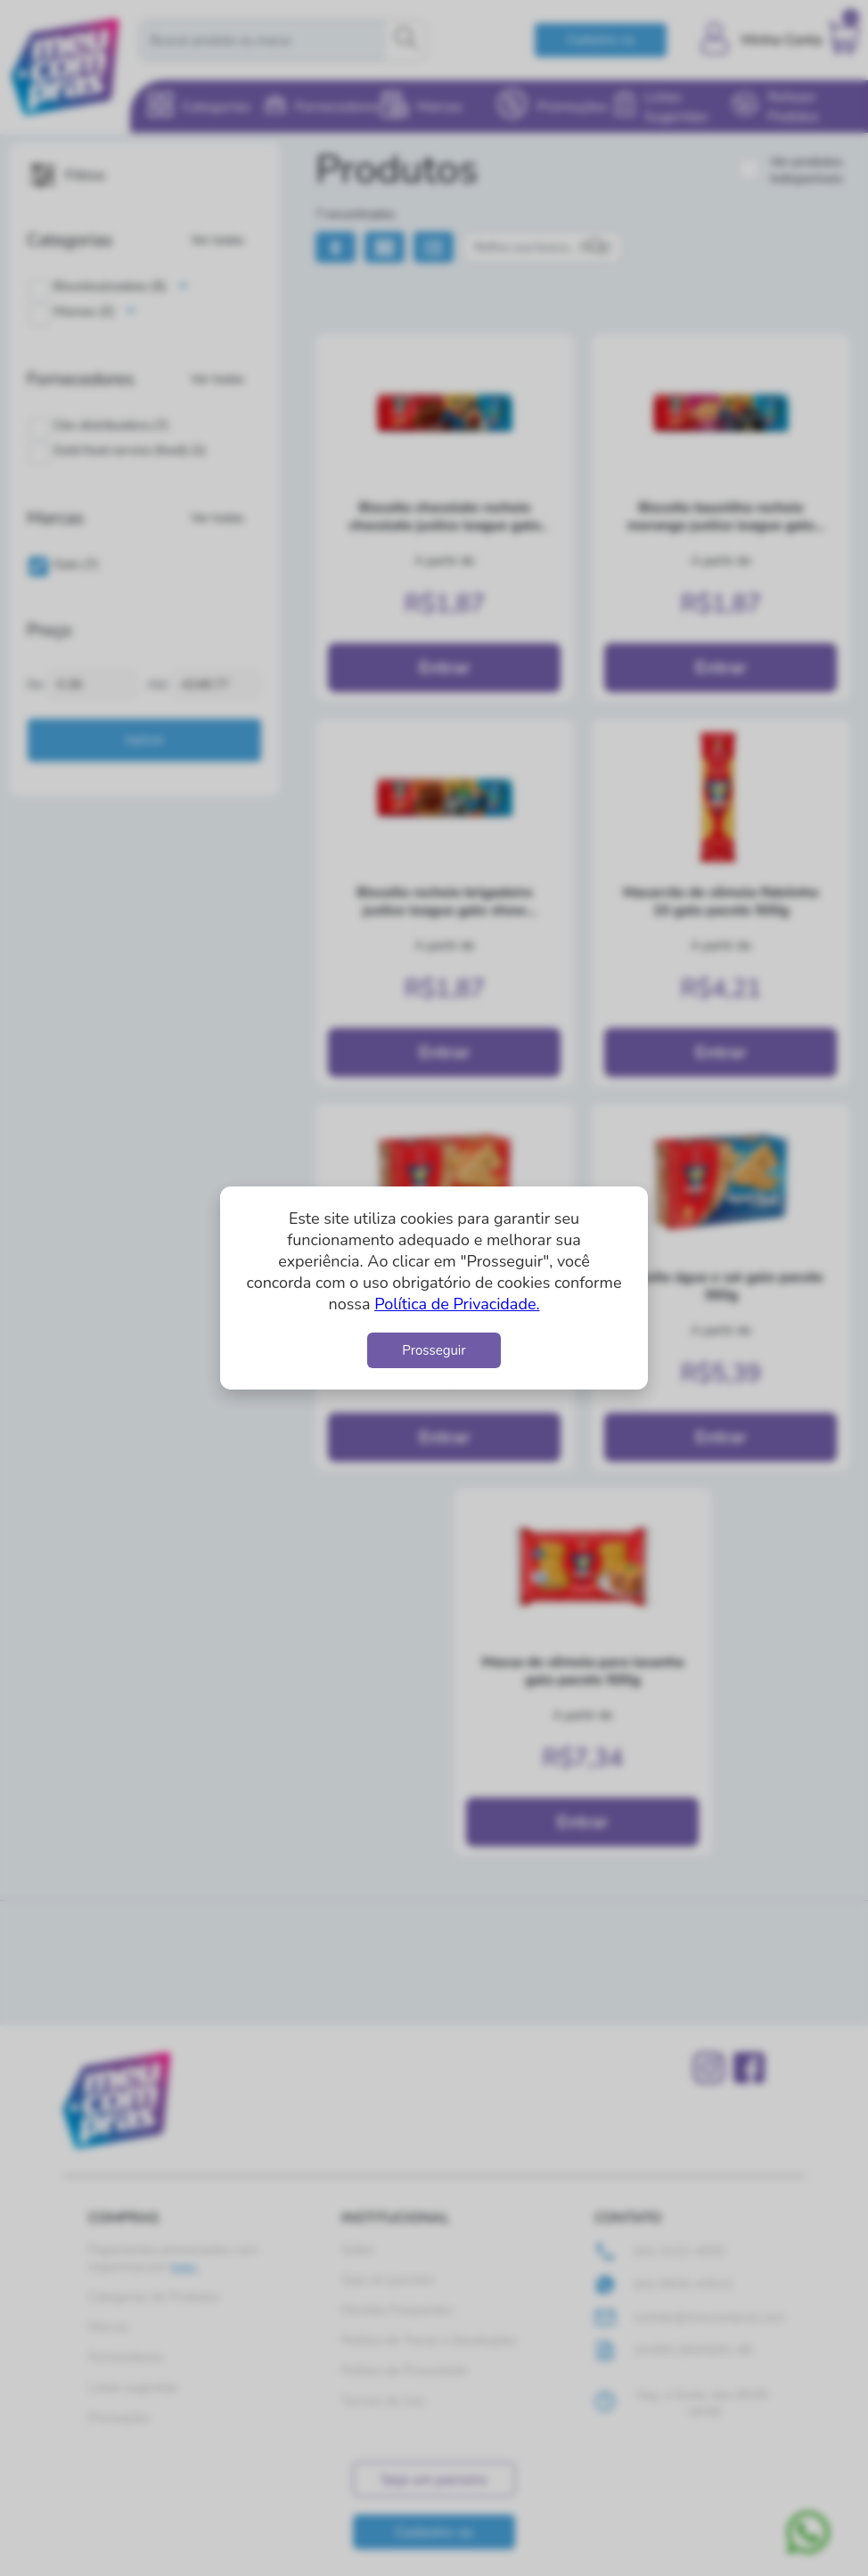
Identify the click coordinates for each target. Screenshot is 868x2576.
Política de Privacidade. (456, 1304)
